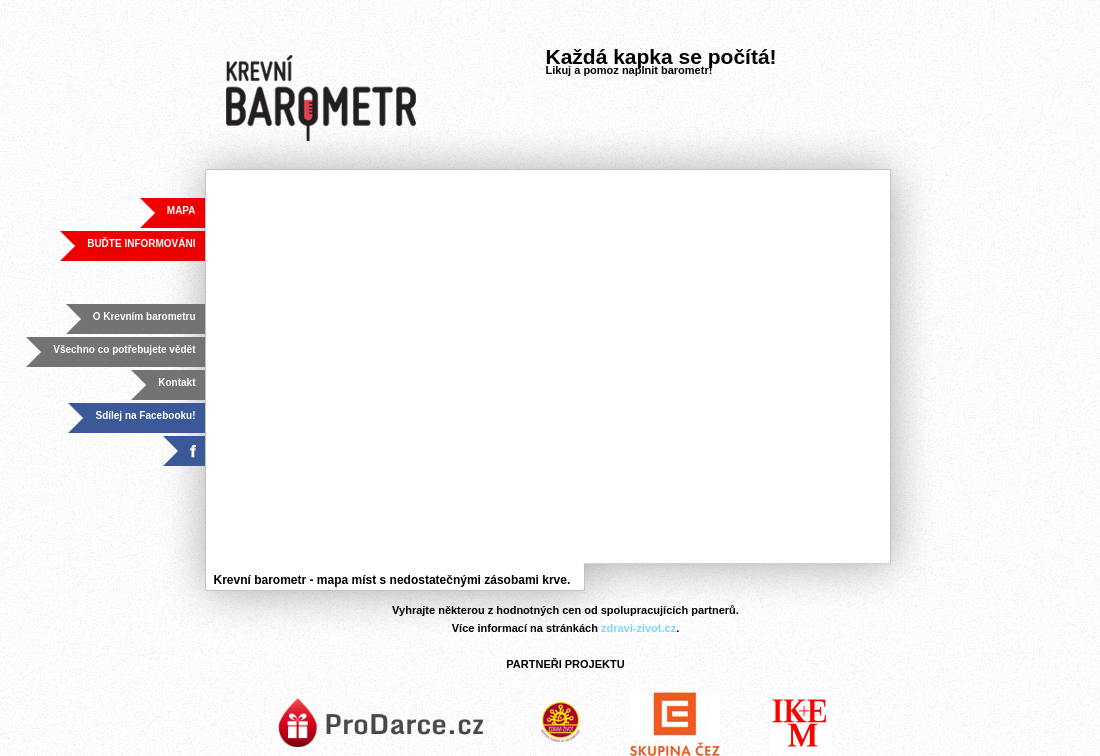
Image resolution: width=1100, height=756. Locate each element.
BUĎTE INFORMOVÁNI (141, 243)
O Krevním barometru (144, 316)
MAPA (181, 210)
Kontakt (176, 382)
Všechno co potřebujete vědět (124, 349)
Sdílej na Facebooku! (145, 415)
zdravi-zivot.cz (638, 628)
